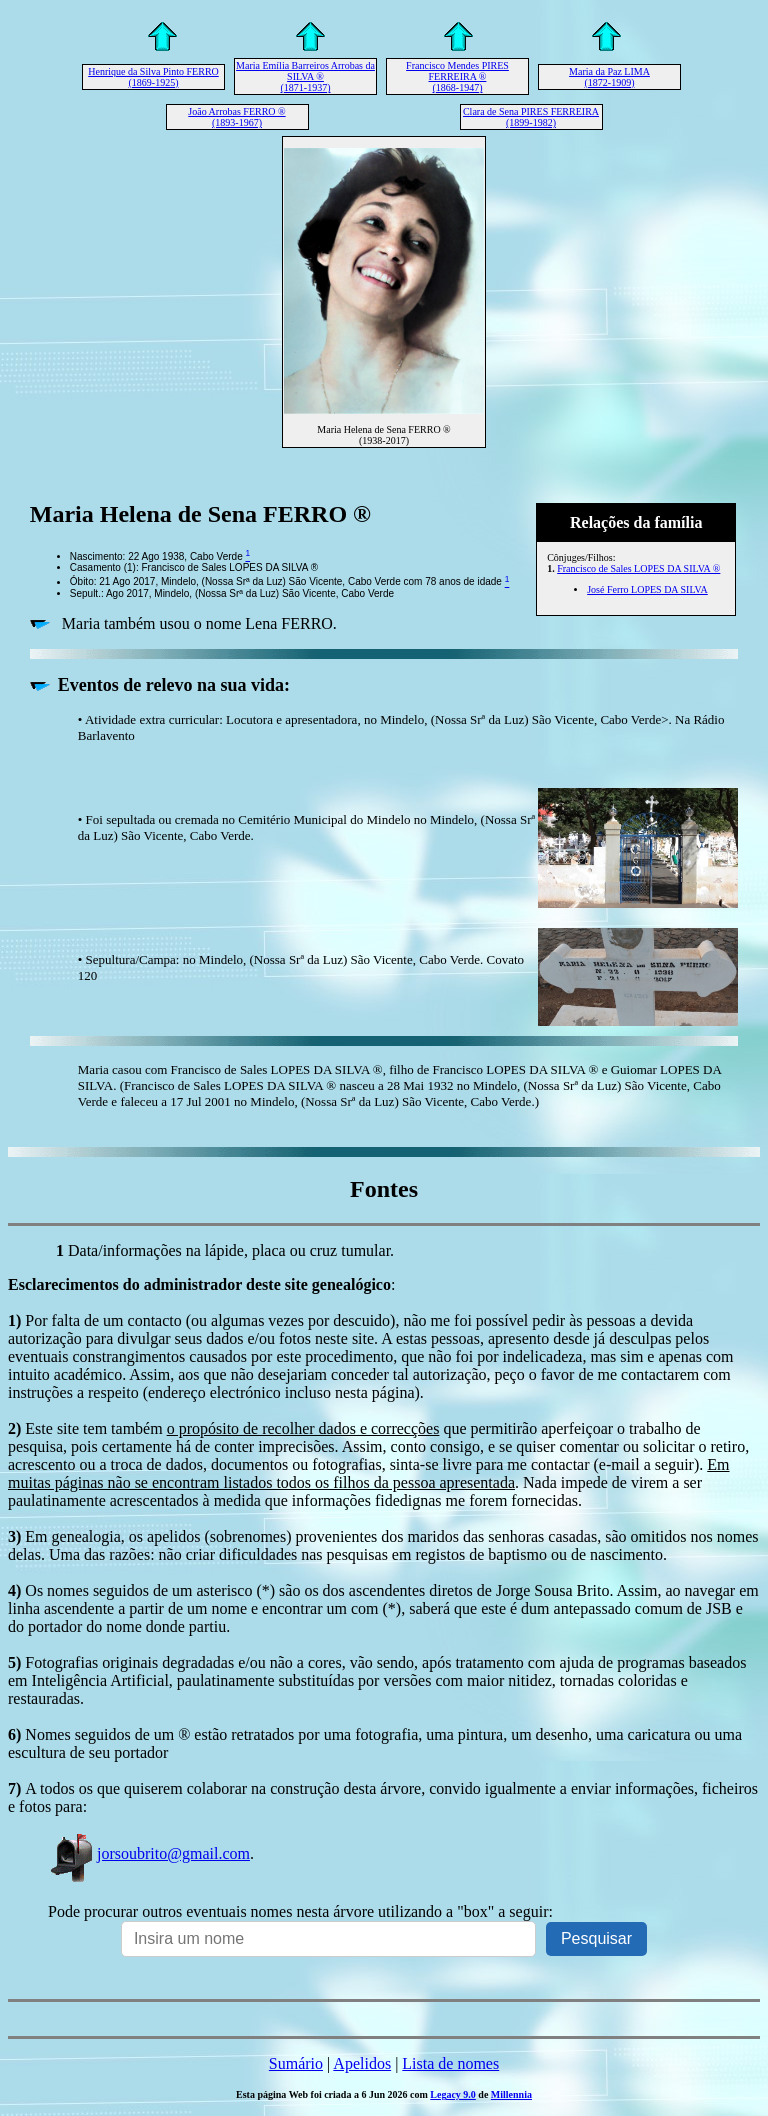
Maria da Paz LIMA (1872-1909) (609, 77)
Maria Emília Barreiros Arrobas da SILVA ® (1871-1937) (305, 76)
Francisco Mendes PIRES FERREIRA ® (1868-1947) (457, 76)
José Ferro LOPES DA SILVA (647, 589)
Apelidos (362, 2063)
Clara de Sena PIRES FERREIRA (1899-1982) (531, 117)
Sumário (296, 2063)
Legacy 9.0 (453, 2094)
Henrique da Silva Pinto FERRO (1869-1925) (153, 77)
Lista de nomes (450, 2063)
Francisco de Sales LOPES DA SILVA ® (638, 568)
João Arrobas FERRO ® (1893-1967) (236, 117)
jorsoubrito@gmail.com (149, 1853)
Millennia (511, 2094)
